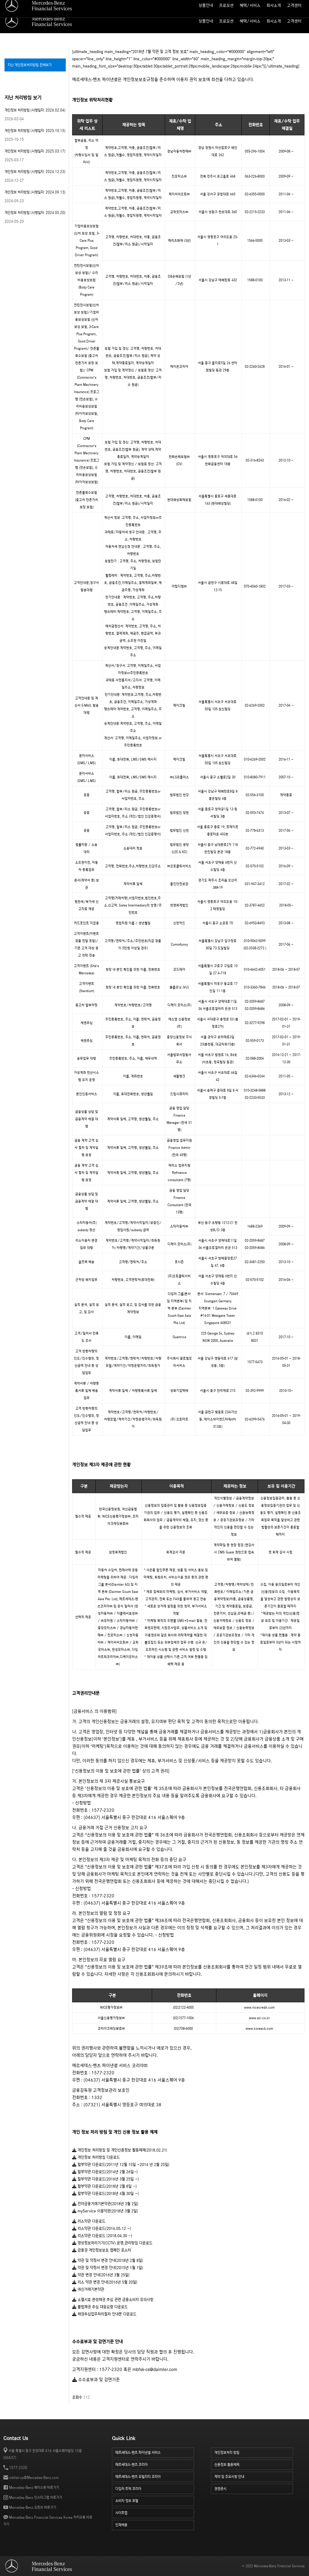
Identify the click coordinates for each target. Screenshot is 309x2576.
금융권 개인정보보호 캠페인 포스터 (101, 2250)
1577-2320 (18, 2467)
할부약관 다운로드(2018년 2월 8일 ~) (104, 2186)
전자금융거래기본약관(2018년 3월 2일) (105, 2203)
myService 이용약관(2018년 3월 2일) (105, 2211)
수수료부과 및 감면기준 (96, 2379)
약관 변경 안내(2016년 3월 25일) (100, 2275)
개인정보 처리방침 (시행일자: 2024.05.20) (35, 212)
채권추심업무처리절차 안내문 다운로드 (104, 2314)
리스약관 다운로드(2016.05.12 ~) (101, 2228)
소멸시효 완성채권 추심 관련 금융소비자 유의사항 (112, 2299)
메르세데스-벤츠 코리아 (154, 2464)
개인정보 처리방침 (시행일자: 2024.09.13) (35, 192)
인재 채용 (269, 4)
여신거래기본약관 (88, 2289)
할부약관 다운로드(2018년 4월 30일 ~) (105, 2193)
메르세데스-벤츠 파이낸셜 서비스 (154, 2452)
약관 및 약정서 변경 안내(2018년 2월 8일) (107, 2260)
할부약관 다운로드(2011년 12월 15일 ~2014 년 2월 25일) (120, 2164)
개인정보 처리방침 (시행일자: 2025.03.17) (35, 151)
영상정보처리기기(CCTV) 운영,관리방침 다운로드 (112, 2243)
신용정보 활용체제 (253, 2464)
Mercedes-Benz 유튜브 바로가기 (32, 2507)
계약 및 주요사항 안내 (253, 2476)
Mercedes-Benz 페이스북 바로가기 (34, 2487)
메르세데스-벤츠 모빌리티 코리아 (154, 2476)
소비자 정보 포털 (293, 4)
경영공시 (253, 2488)
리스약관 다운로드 (88, 2221)
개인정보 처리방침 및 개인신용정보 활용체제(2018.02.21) (119, 2150)
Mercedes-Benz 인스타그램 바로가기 (35, 2497)
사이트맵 (250, 4)
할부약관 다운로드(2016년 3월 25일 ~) (105, 2179)
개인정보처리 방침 (253, 2452)
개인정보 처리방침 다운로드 (96, 2157)
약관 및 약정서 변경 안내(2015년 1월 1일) (107, 2267)
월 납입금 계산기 (226, 4)
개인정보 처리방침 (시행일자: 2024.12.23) (35, 171)
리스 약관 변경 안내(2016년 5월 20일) (104, 2282)
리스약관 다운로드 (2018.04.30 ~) (102, 2235)
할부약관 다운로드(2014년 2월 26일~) (105, 2171)
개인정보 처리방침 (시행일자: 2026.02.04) (35, 110)
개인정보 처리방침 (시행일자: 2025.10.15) (35, 130)
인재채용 (154, 2524)
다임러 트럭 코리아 (154, 2488)
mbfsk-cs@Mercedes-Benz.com (34, 2477)
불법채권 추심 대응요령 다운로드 (100, 2307)
